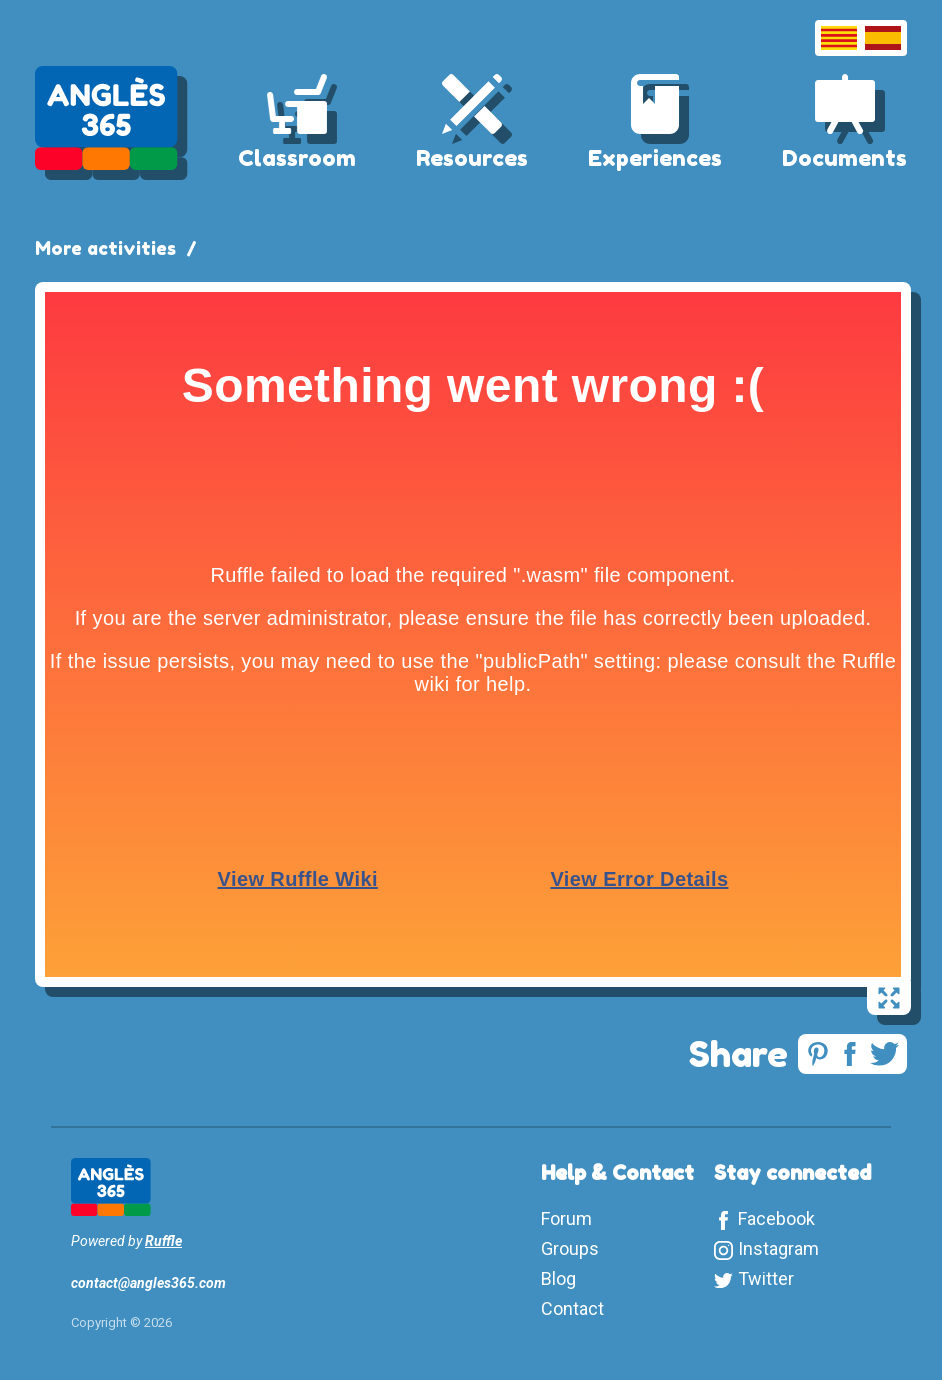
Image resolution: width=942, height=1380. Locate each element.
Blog (558, 1278)
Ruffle (163, 1241)
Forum (566, 1218)
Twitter (766, 1278)
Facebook (776, 1218)
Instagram (778, 1248)
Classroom (297, 158)
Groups (570, 1248)
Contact (572, 1308)
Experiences (655, 158)
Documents (844, 158)
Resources (472, 158)
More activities (105, 248)
